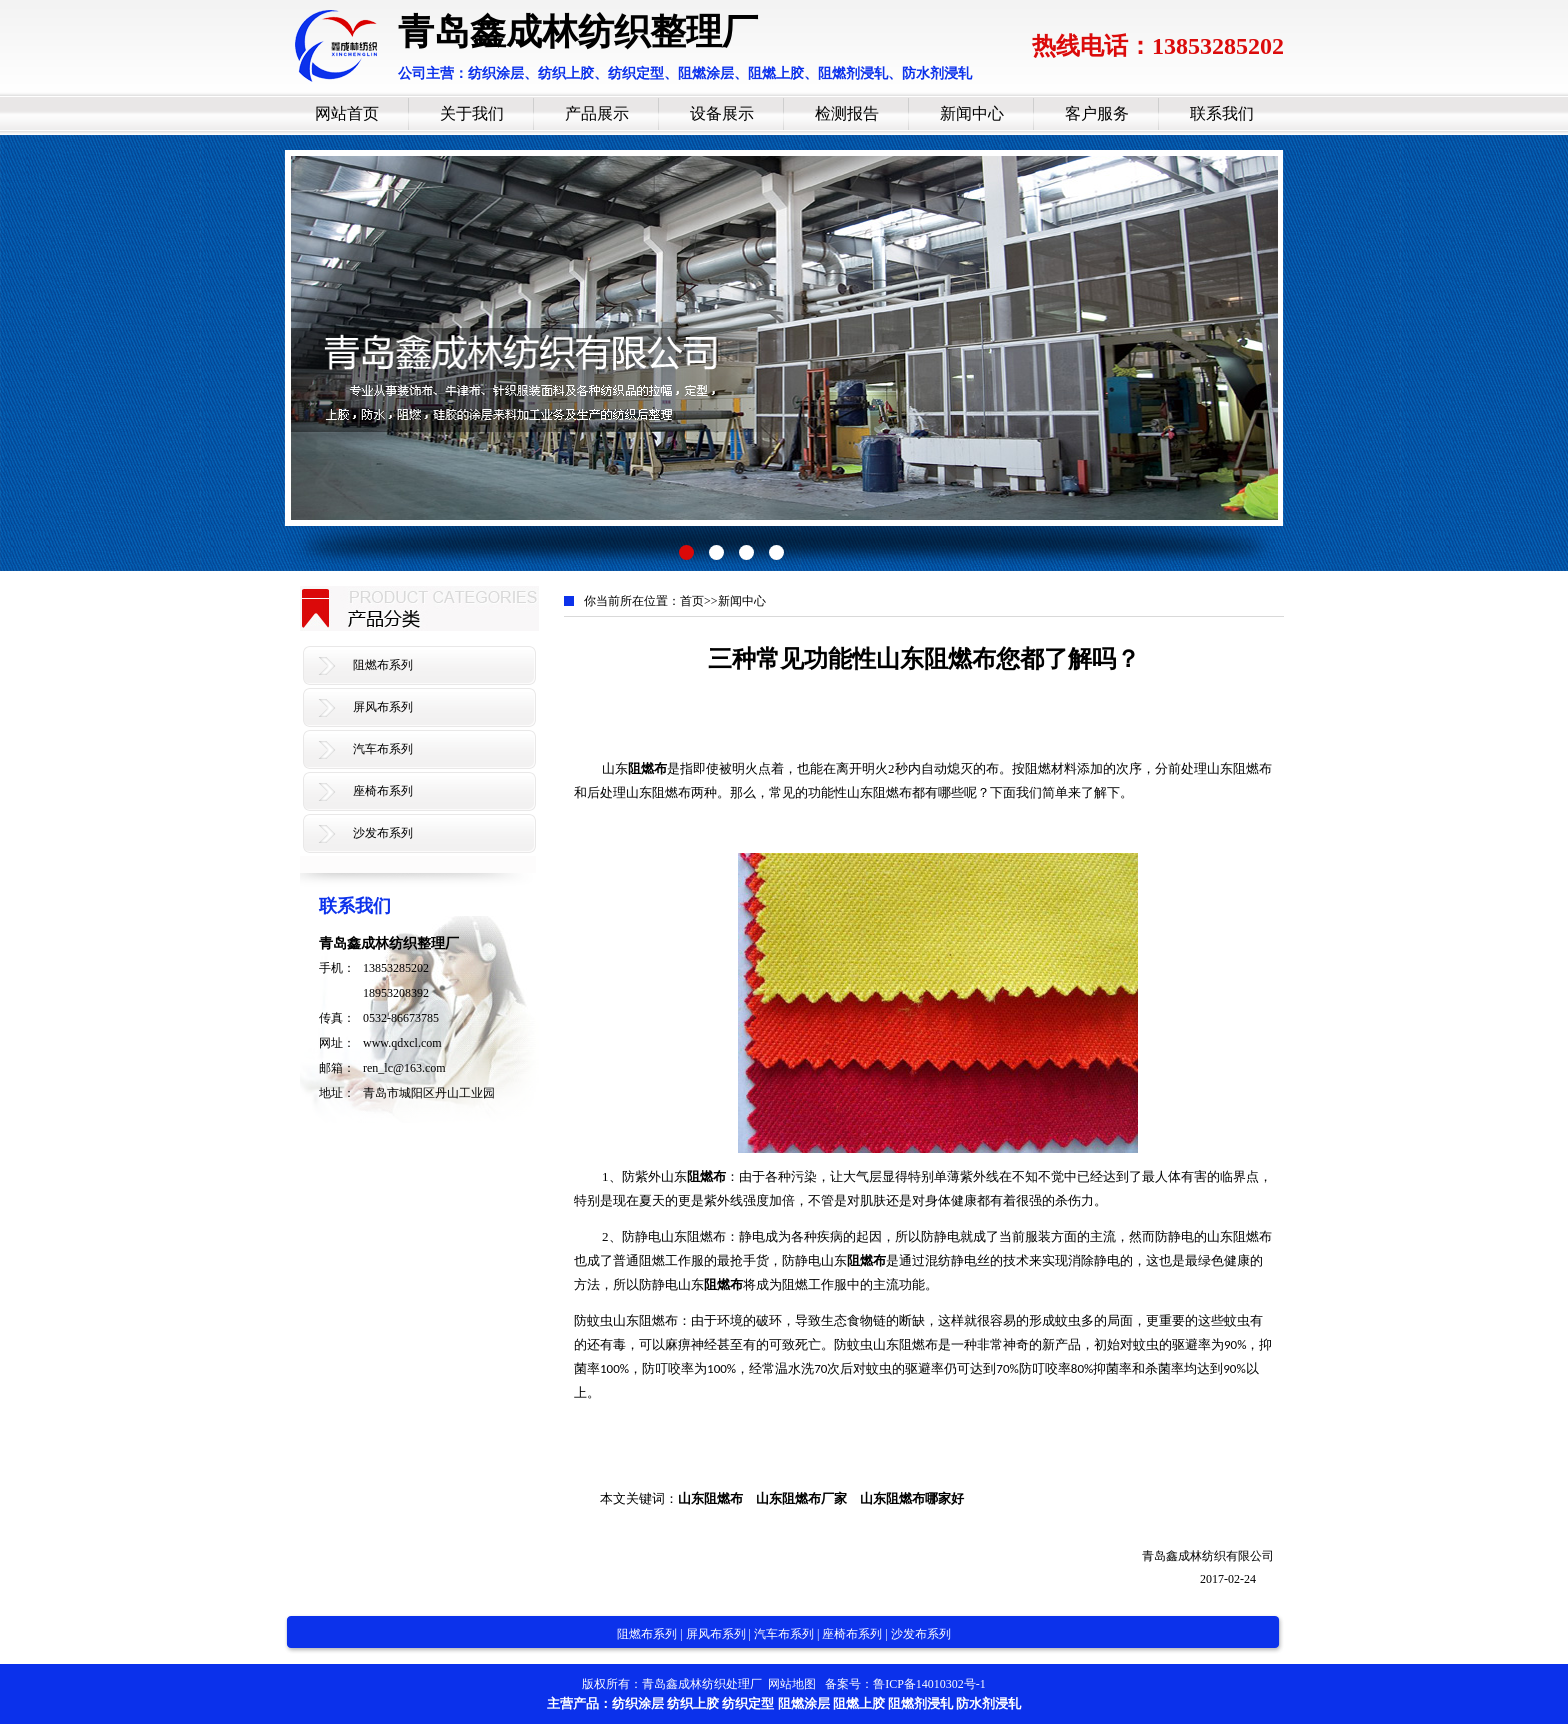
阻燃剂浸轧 (920, 1703)
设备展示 (722, 113)
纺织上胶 (693, 1703)
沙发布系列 (383, 833)
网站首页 (347, 113)
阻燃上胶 (859, 1703)
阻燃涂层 (804, 1703)
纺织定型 (748, 1703)
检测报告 (847, 113)
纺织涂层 (638, 1703)
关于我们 (472, 113)
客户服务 (1097, 113)
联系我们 (1222, 113)
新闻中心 (972, 113)
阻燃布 (647, 768)
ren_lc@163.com (404, 1068)
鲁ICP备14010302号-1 (929, 1684)
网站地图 (792, 1684)
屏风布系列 (383, 707)
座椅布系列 (383, 791)
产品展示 (597, 113)
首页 (692, 601)
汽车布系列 (383, 749)
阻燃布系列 (383, 665)
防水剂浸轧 (988, 1703)
